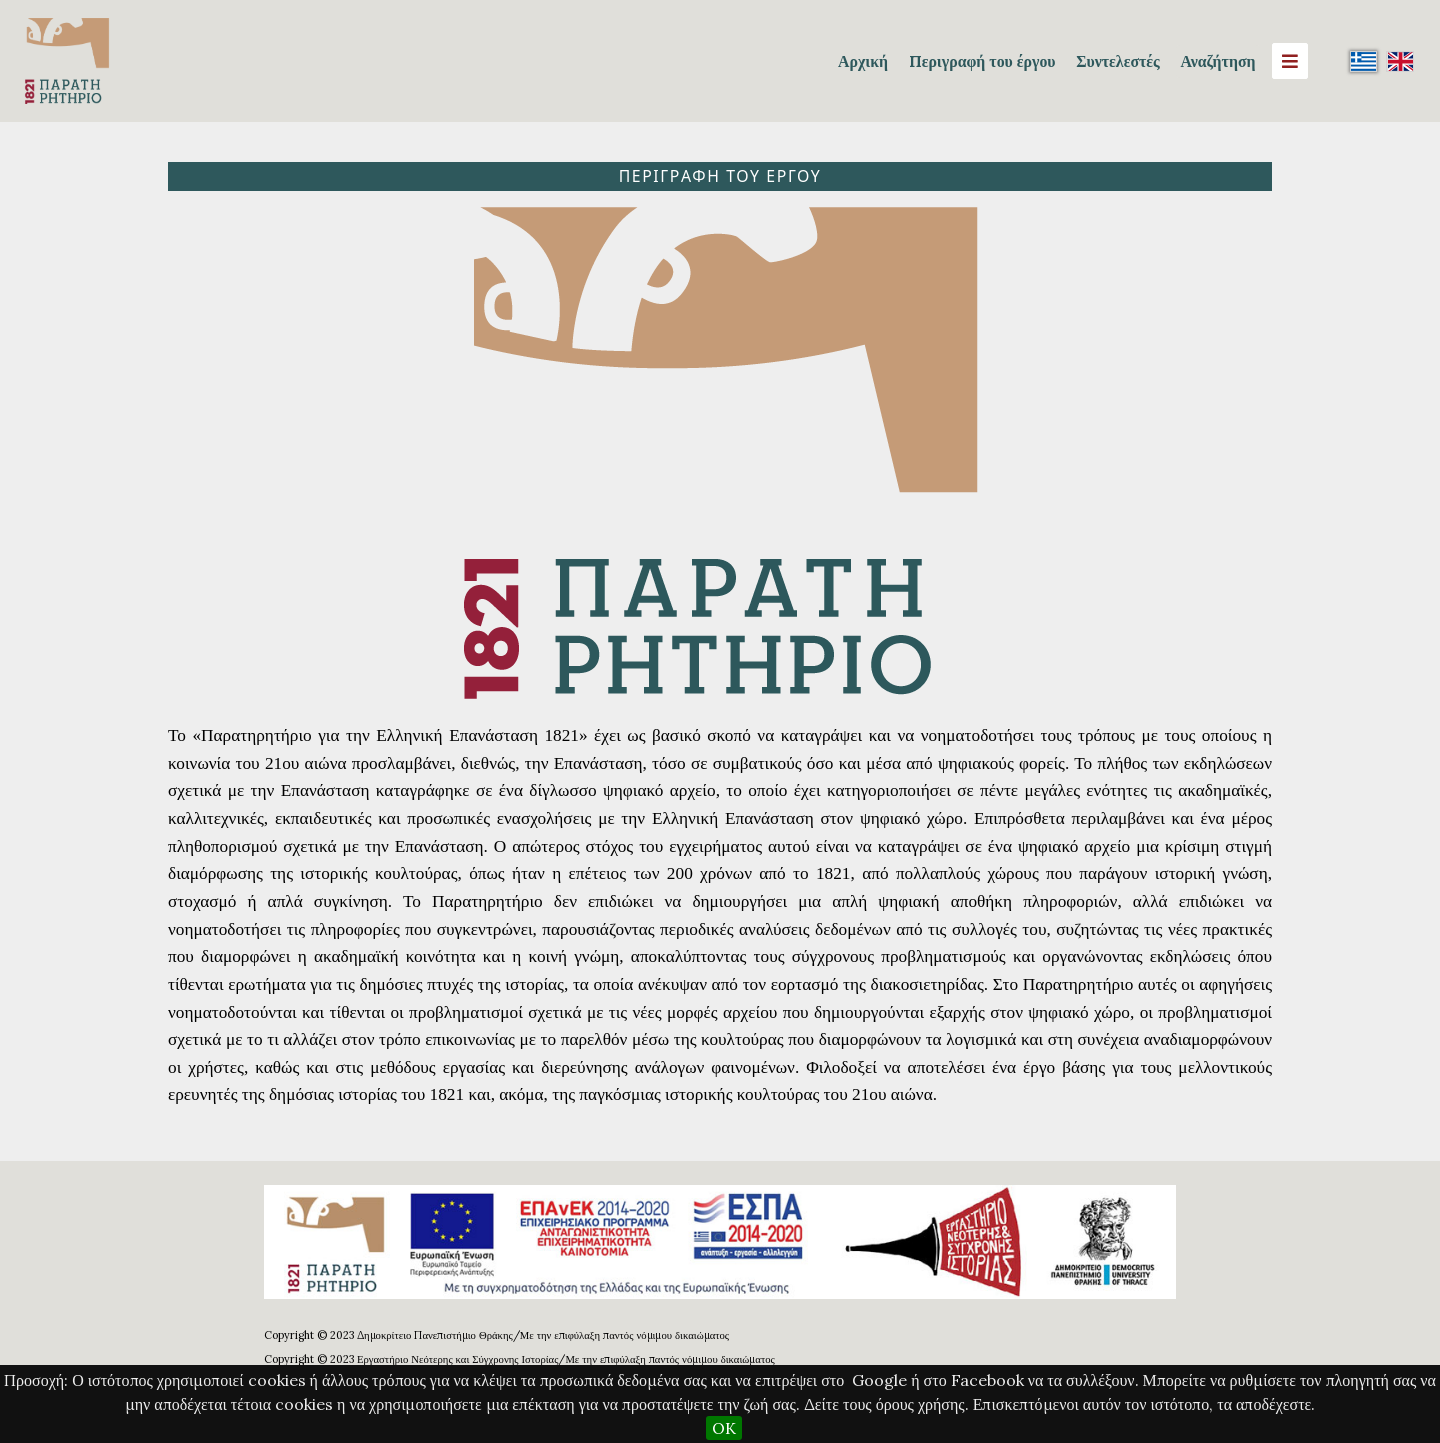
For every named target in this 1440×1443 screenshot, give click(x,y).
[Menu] (1290, 61)
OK (724, 1428)
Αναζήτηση (1217, 61)
